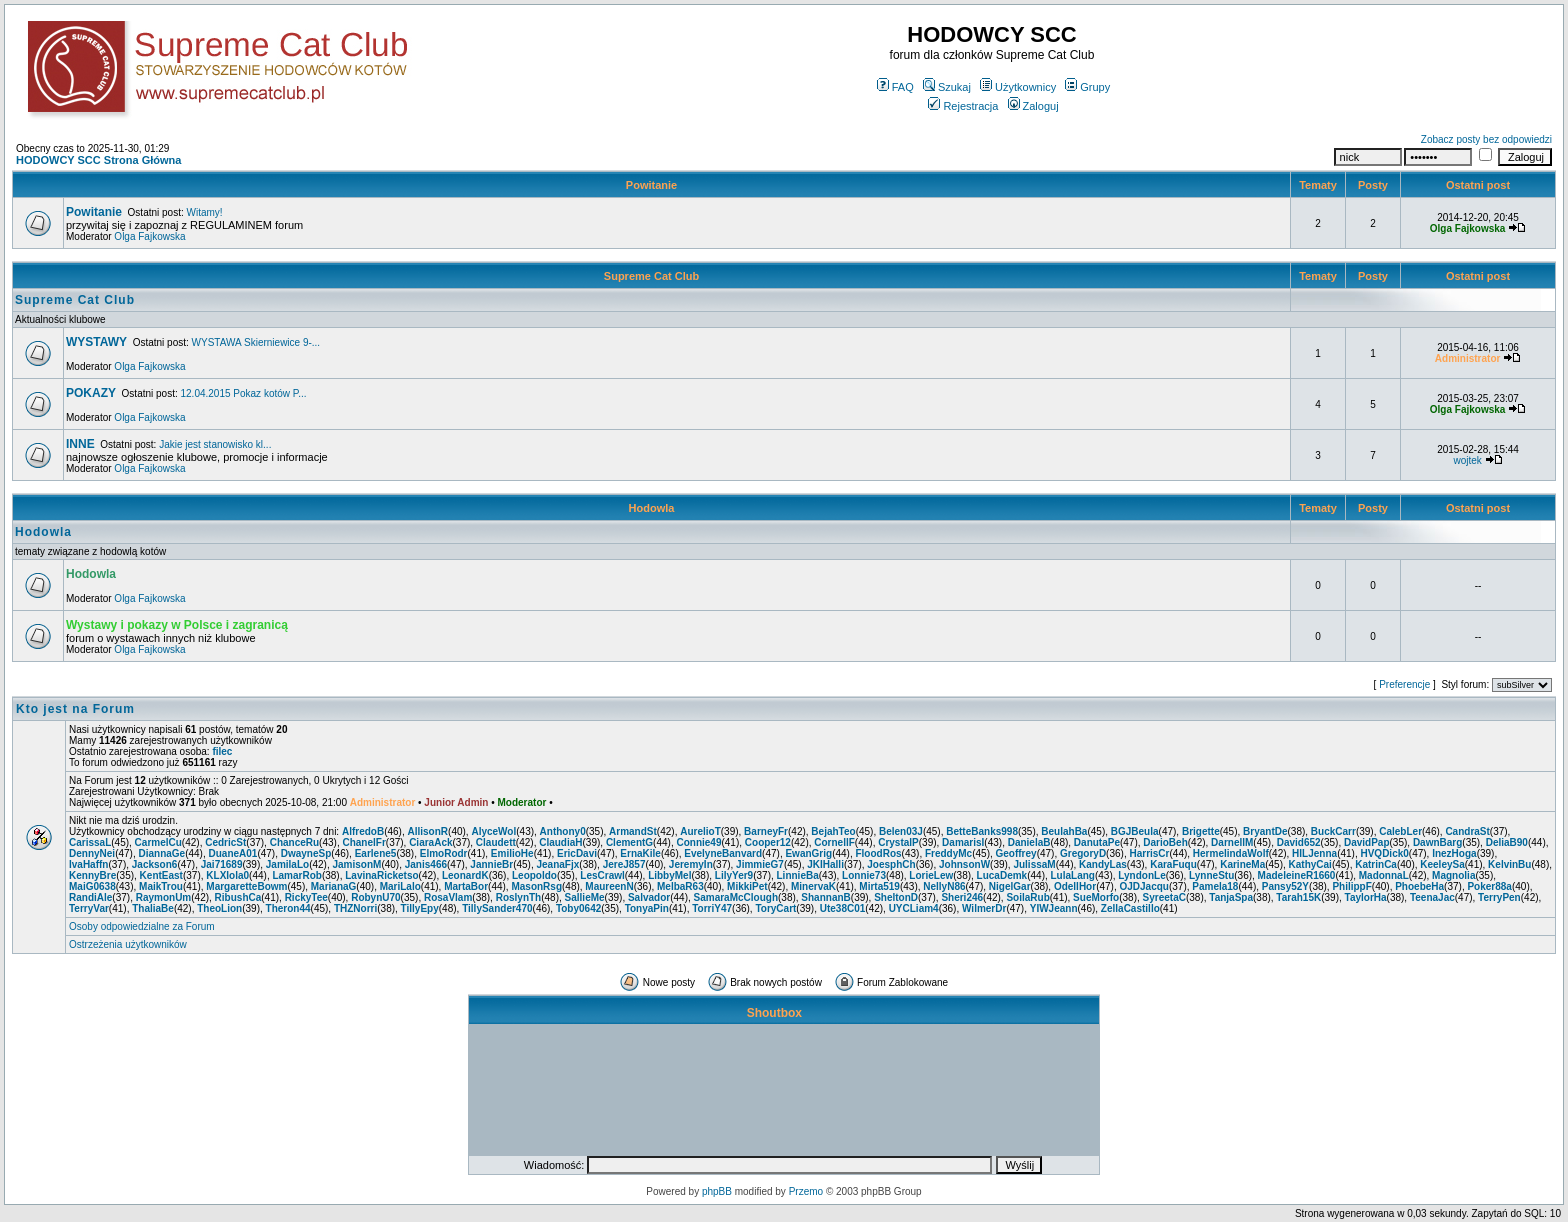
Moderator (522, 802)
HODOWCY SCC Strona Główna (98, 160)
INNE (80, 444)
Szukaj (947, 87)
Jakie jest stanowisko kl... (215, 444)
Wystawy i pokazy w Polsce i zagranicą (177, 625)
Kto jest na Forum (75, 709)
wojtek (1467, 460)
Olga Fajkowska (149, 236)
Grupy (1087, 87)
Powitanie (651, 185)
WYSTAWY (96, 342)
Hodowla (652, 508)
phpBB (717, 1191)
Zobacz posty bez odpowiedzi (1486, 139)
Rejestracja (963, 106)
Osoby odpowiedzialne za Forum (142, 926)
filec (222, 751)
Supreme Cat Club (651, 276)
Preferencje (1404, 684)
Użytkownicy (1018, 87)
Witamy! (205, 212)
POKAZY (91, 393)
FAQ (895, 87)
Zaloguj (1033, 106)
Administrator (383, 802)
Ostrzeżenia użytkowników (128, 944)
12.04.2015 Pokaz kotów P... (244, 393)
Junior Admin (456, 802)
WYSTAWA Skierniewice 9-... (256, 342)
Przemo (806, 1191)
